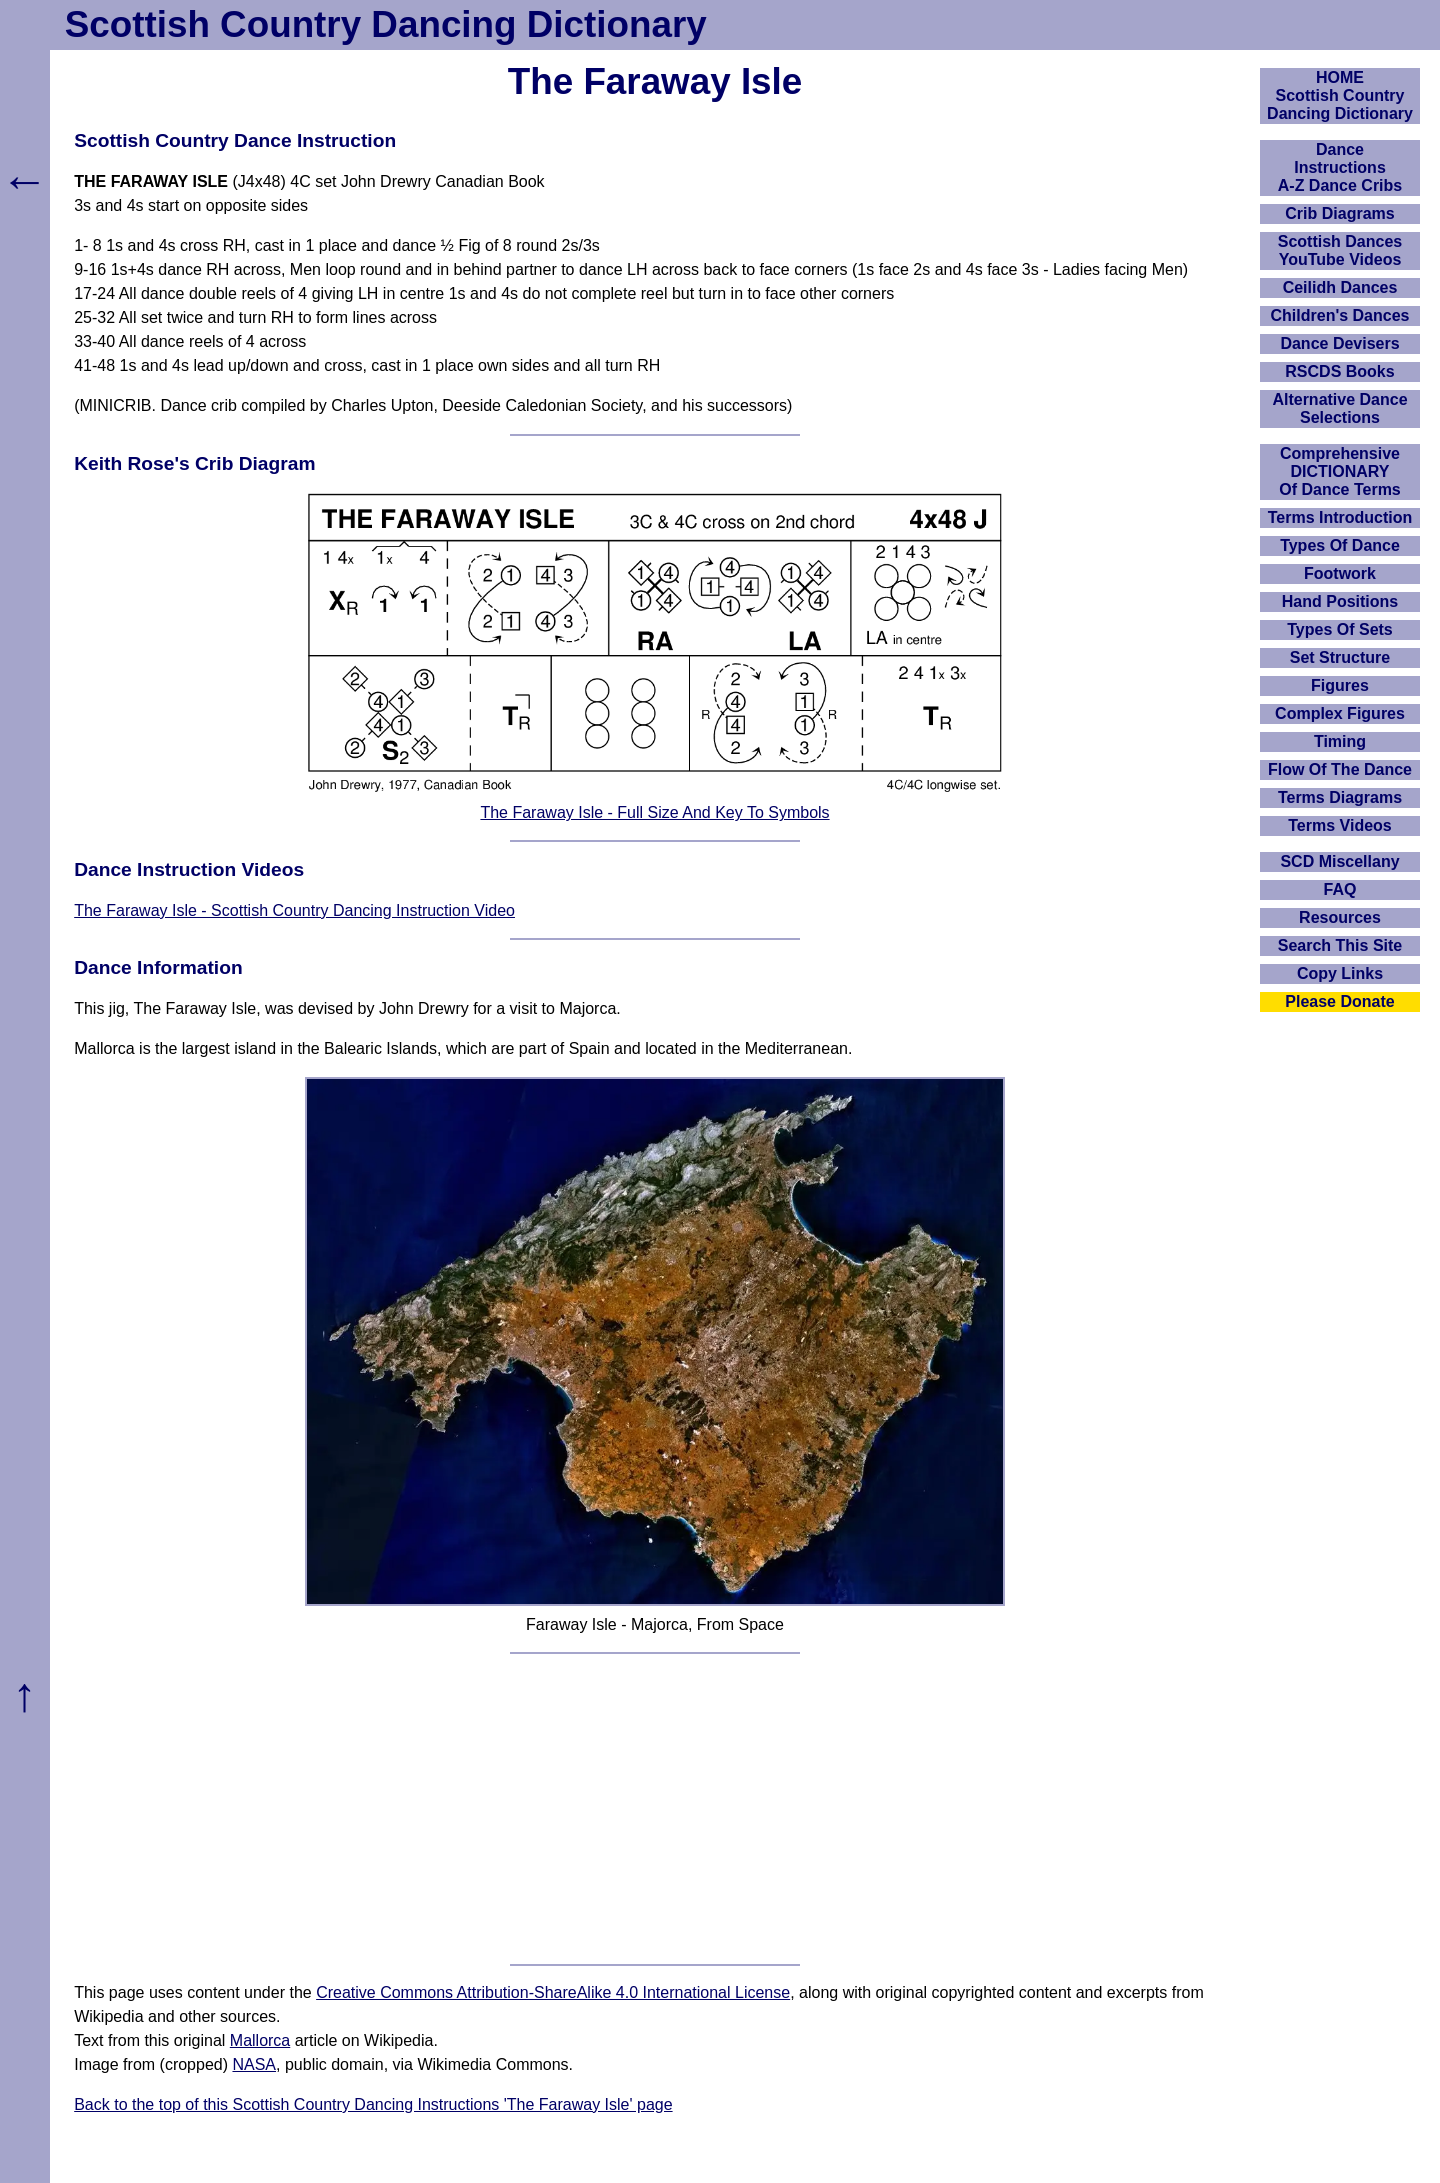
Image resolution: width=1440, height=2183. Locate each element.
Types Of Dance (1340, 545)
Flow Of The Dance (1340, 769)
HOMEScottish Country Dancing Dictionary (1340, 95)
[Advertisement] (655, 1809)
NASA (254, 2064)
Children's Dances (1340, 315)
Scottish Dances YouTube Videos (1340, 250)
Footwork (1340, 573)
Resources (1340, 917)
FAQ (1340, 889)
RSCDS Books (1339, 371)
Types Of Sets (1340, 629)
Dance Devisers (1339, 343)
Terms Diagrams (1340, 797)
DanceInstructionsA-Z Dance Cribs (1340, 167)
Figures (1340, 685)
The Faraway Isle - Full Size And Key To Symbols (654, 812)
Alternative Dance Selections (1339, 408)
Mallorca (260, 2040)
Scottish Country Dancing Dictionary (386, 24)
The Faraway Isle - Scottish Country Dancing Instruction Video (294, 910)
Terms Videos (1339, 825)
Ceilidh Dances (1340, 287)
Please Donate (1339, 1001)
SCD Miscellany (1339, 861)
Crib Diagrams (1339, 213)
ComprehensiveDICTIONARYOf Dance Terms (1340, 471)
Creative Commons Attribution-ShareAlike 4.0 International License (553, 1992)
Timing (1340, 741)
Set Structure (1340, 657)
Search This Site (1340, 945)
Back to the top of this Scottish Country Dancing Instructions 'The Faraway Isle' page (373, 2104)
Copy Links (1340, 973)
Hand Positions (1340, 601)
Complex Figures (1340, 713)
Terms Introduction (1340, 517)
